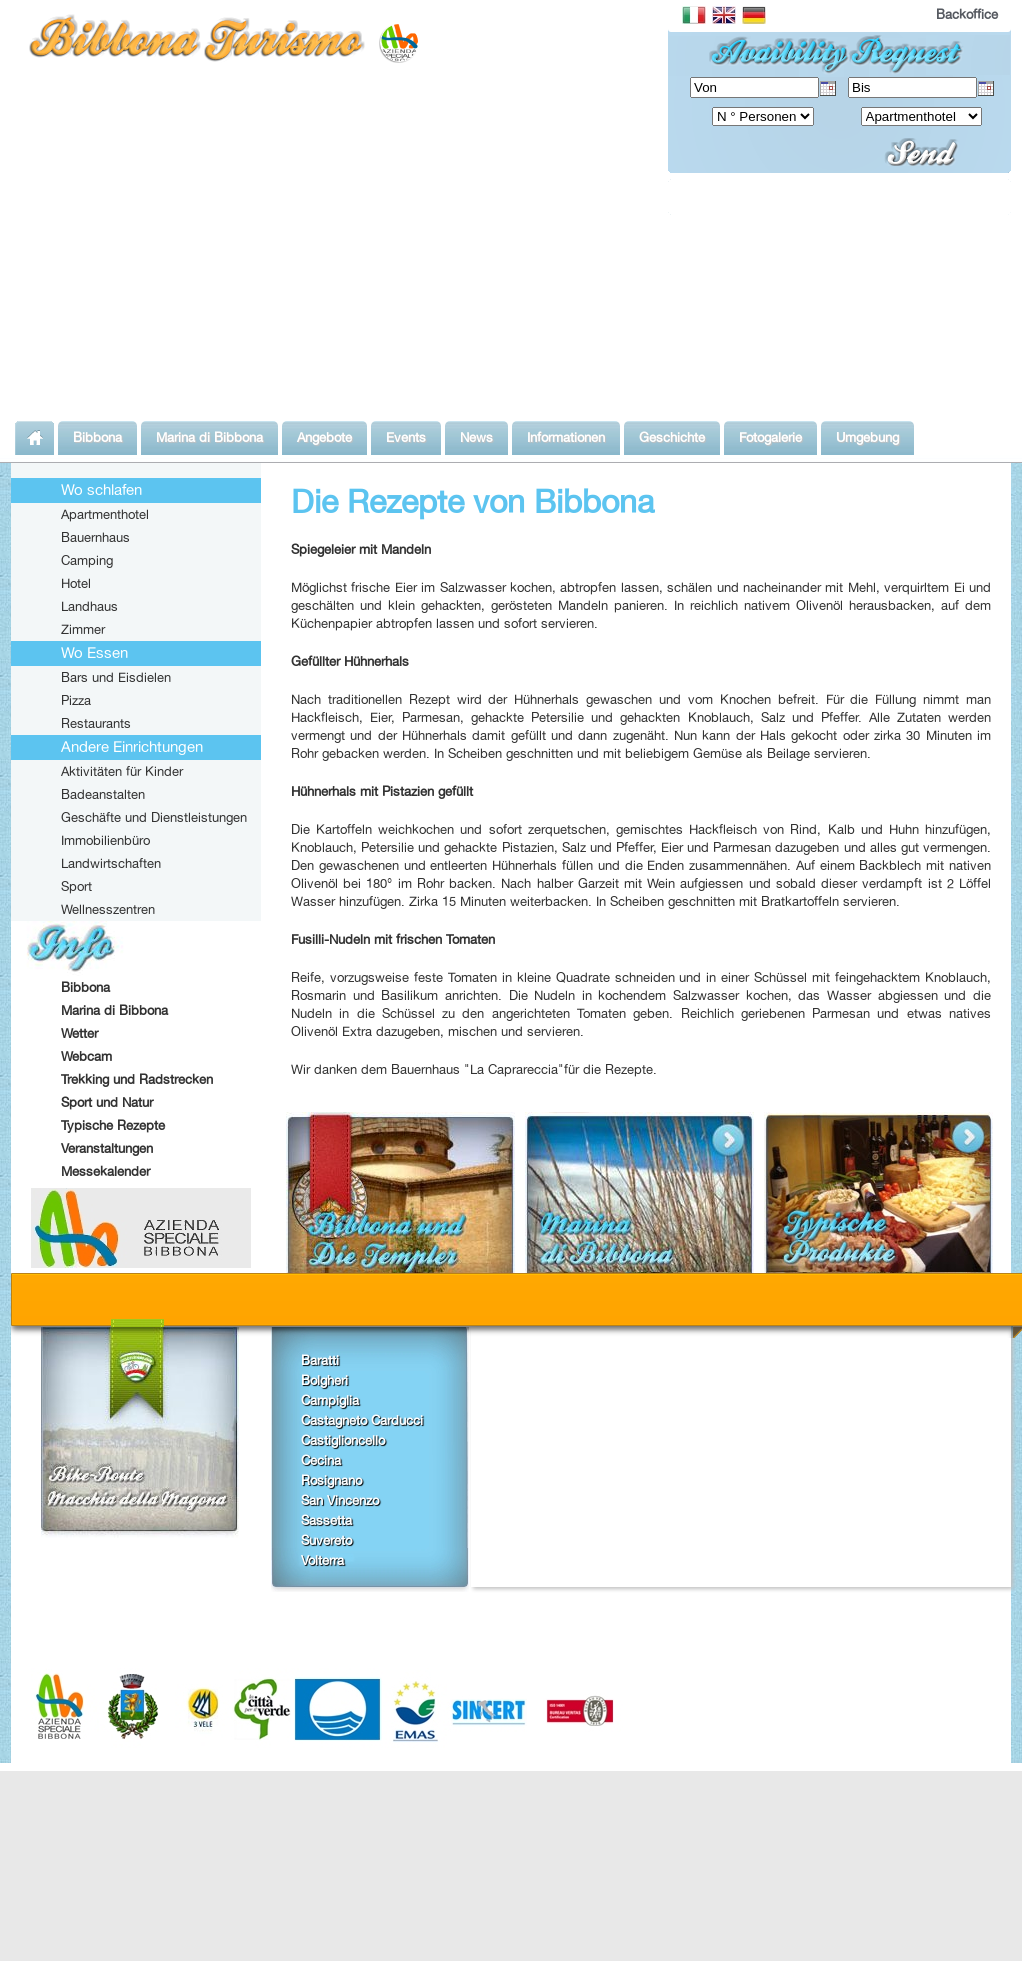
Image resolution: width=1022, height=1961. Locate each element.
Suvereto (326, 1540)
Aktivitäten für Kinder (122, 771)
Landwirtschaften (111, 863)
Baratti (320, 1360)
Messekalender (105, 1171)
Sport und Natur (107, 1102)
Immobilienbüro (105, 840)
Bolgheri (324, 1380)
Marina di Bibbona (114, 1010)
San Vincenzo (340, 1500)
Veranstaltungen (107, 1148)
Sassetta (326, 1520)
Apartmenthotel (105, 514)
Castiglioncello (343, 1440)
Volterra (322, 1560)
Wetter (79, 1033)
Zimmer (83, 629)
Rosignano (331, 1480)
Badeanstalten (103, 794)
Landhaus (89, 606)
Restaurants (96, 723)
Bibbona (85, 987)
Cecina (321, 1460)
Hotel (76, 583)
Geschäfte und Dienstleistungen (154, 817)
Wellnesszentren (108, 909)
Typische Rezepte (113, 1125)
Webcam (86, 1056)
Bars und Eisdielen (116, 677)
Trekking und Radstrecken (137, 1079)
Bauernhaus (95, 537)
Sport (76, 886)
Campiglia (330, 1400)
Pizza (76, 700)
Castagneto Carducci (362, 1420)
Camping (87, 560)
